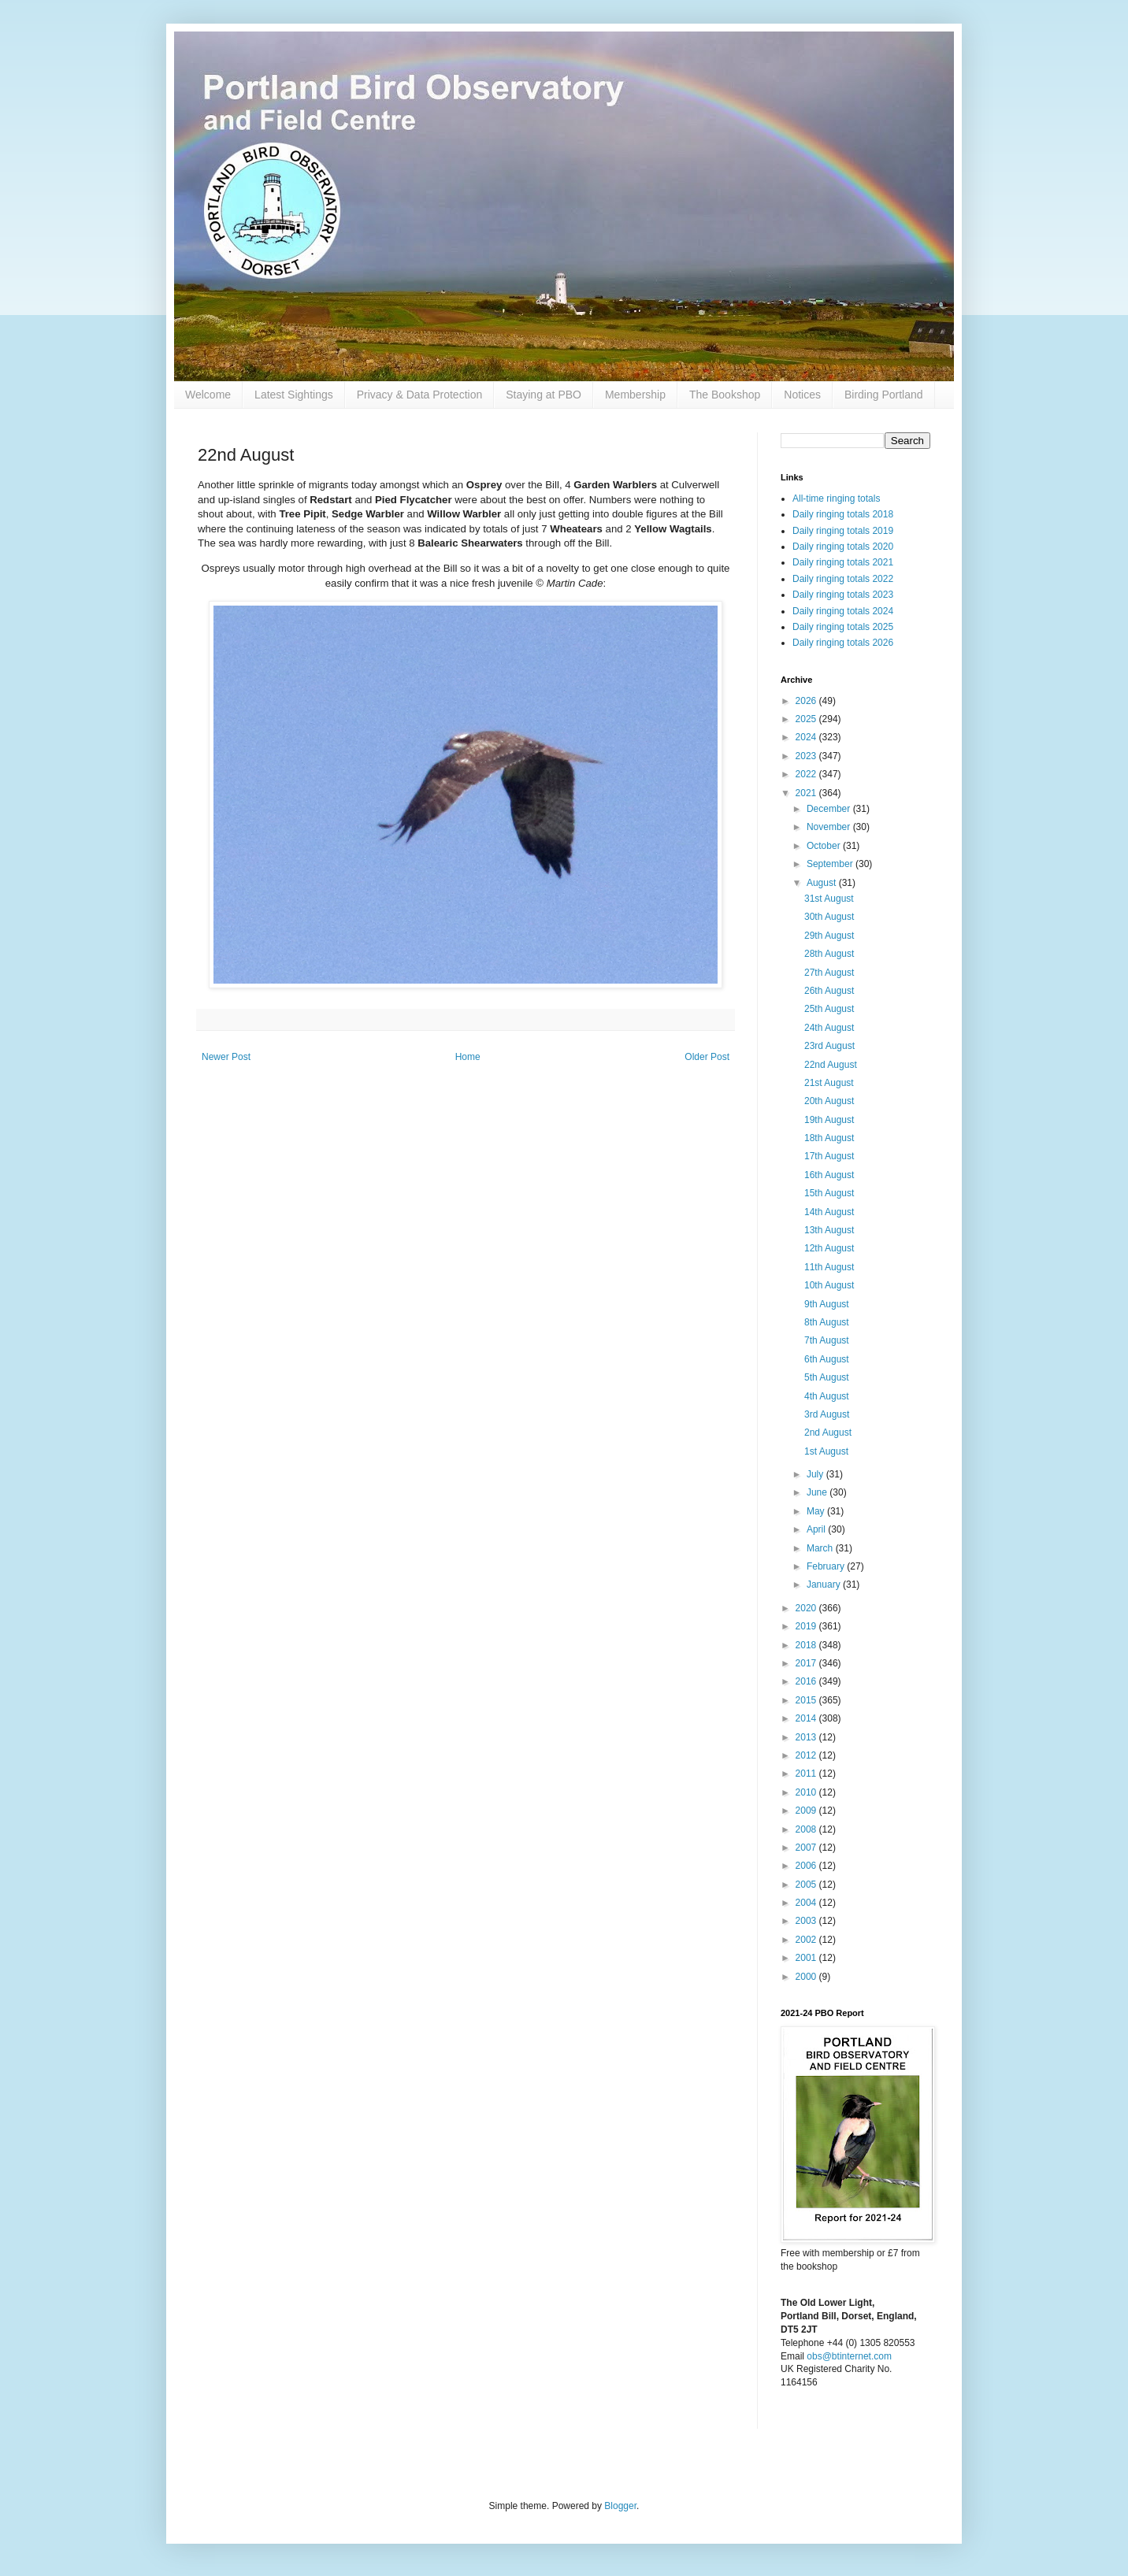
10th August (829, 1285)
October (825, 845)
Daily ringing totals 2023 (842, 594)
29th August (829, 935)
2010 (807, 1792)
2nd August (828, 1432)
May (817, 1511)
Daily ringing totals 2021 (842, 562)
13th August (829, 1230)
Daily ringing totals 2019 (842, 530)
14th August (829, 1212)
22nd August (830, 1064)
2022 (807, 774)
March (821, 1548)
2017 (807, 1663)
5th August (826, 1377)
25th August (829, 1008)
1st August (826, 1451)
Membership (635, 394)
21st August (829, 1082)
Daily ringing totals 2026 (842, 642)
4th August (826, 1396)
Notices (802, 394)
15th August (829, 1193)
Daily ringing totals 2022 (842, 578)
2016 (807, 1681)
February (827, 1566)
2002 (807, 1939)
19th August (829, 1119)
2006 (807, 1865)
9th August (826, 1304)
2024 (807, 737)
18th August (829, 1137)
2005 (807, 1884)
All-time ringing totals (836, 498)
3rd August (826, 1414)
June (818, 1492)
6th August (826, 1359)
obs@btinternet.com (849, 2356)
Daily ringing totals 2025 (842, 626)
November (830, 826)
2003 (807, 1920)
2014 (807, 1718)
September (831, 863)
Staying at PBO (543, 394)
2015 (807, 1700)
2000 (807, 1976)
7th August (826, 1340)
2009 (807, 1810)
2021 (807, 793)
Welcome (208, 394)
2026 (807, 700)
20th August (829, 1100)
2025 (807, 719)
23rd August (829, 1045)
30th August (829, 916)
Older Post (707, 1056)
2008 (807, 1829)
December (830, 808)
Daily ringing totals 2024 (842, 611)
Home (468, 1056)
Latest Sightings (293, 394)
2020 (807, 1608)
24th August (829, 1027)
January (825, 1584)
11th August (829, 1267)
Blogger (620, 2505)
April (817, 1529)
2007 (807, 1847)
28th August (829, 953)
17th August (829, 1156)
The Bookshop (724, 394)
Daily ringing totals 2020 (842, 546)
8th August (826, 1322)
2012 (807, 1755)
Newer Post (226, 1056)
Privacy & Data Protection (420, 394)
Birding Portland (883, 394)
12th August (829, 1248)
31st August (829, 898)
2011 (807, 1773)
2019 (807, 1626)
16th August (829, 1175)
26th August (829, 990)
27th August (829, 972)
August (823, 882)
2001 (807, 1957)
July (816, 1474)
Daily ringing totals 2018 (842, 514)
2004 (807, 1902)
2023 (807, 756)
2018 (807, 1645)
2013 (807, 1737)
